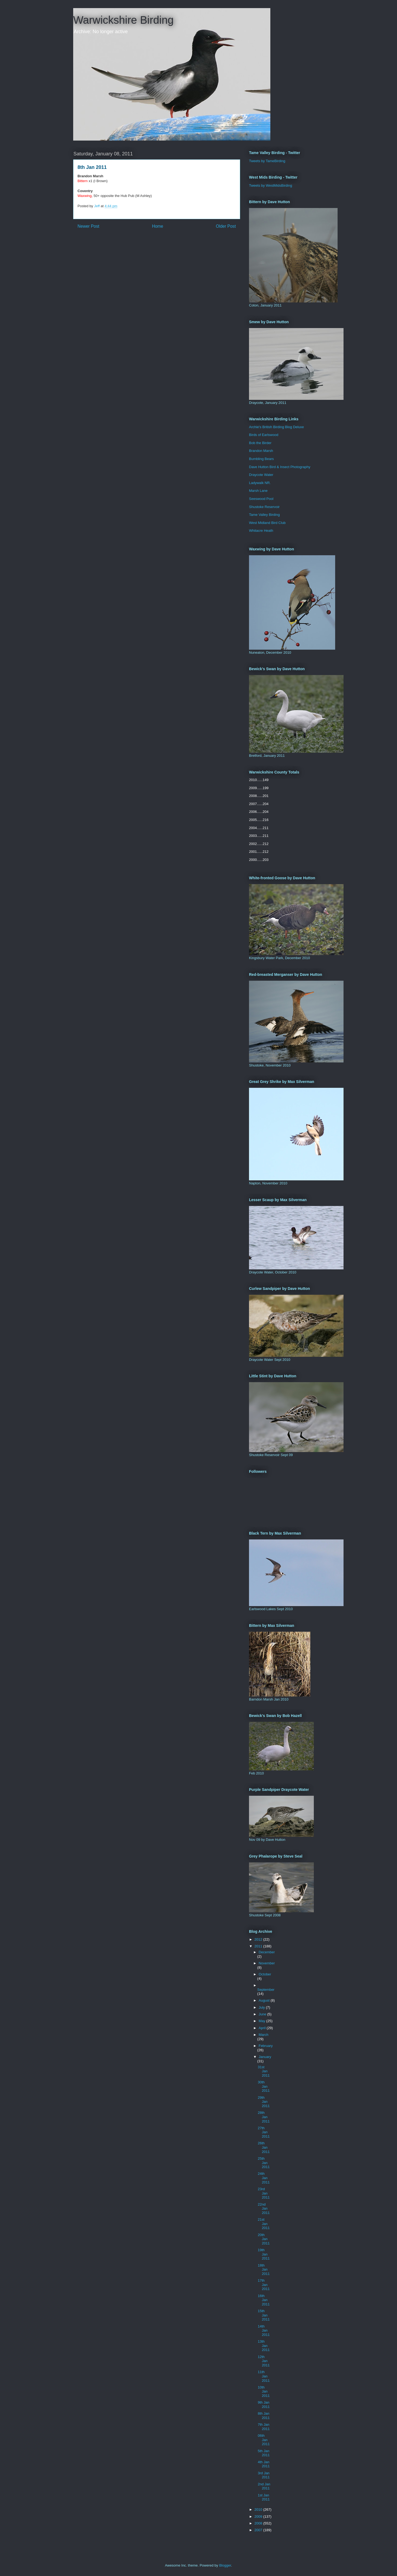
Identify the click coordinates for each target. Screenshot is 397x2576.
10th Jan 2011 (264, 2391)
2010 (258, 2509)
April (263, 2028)
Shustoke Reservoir (264, 507)
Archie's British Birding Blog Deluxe (276, 427)
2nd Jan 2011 (264, 2486)
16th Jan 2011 (264, 2300)
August (265, 2000)
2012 (258, 1939)
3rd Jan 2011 (264, 2475)
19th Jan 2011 (264, 2254)
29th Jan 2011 (264, 2101)
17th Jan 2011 (264, 2284)
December (267, 1952)
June (263, 2014)
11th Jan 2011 (264, 2376)
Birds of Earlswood (263, 435)
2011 (258, 1946)
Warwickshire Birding (123, 20)
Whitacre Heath (261, 531)
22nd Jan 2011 (264, 2208)
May (262, 2021)
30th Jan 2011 (264, 2086)
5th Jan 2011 (264, 2453)
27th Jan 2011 (264, 2132)
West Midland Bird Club (267, 523)
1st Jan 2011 (264, 2497)
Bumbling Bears (261, 459)
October (265, 1974)
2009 (258, 2516)
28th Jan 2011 (264, 2117)
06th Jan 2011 (264, 2440)
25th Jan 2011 (264, 2162)
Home (157, 226)
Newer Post (88, 226)
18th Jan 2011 (264, 2269)
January (265, 2057)
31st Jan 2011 (264, 2071)
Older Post (226, 226)
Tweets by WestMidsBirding (270, 185)
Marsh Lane (258, 491)
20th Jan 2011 (264, 2239)
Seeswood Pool (261, 499)
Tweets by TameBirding (267, 161)
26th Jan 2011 (264, 2147)
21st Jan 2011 (264, 2223)
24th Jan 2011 (264, 2178)
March (263, 2035)
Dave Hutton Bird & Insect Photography (279, 467)
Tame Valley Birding (264, 515)
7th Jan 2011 (264, 2426)
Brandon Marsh (261, 451)
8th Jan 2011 (264, 2415)
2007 (258, 2530)
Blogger (225, 2565)
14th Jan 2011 (264, 2330)
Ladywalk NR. (260, 483)
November (267, 1963)
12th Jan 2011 (264, 2361)
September (266, 1990)
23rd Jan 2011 (264, 2193)
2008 (258, 2523)
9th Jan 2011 (264, 2404)
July (262, 2007)
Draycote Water (261, 475)
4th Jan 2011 (264, 2464)
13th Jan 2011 (264, 2345)
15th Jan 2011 (264, 2315)
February (266, 2046)
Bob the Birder (260, 443)
